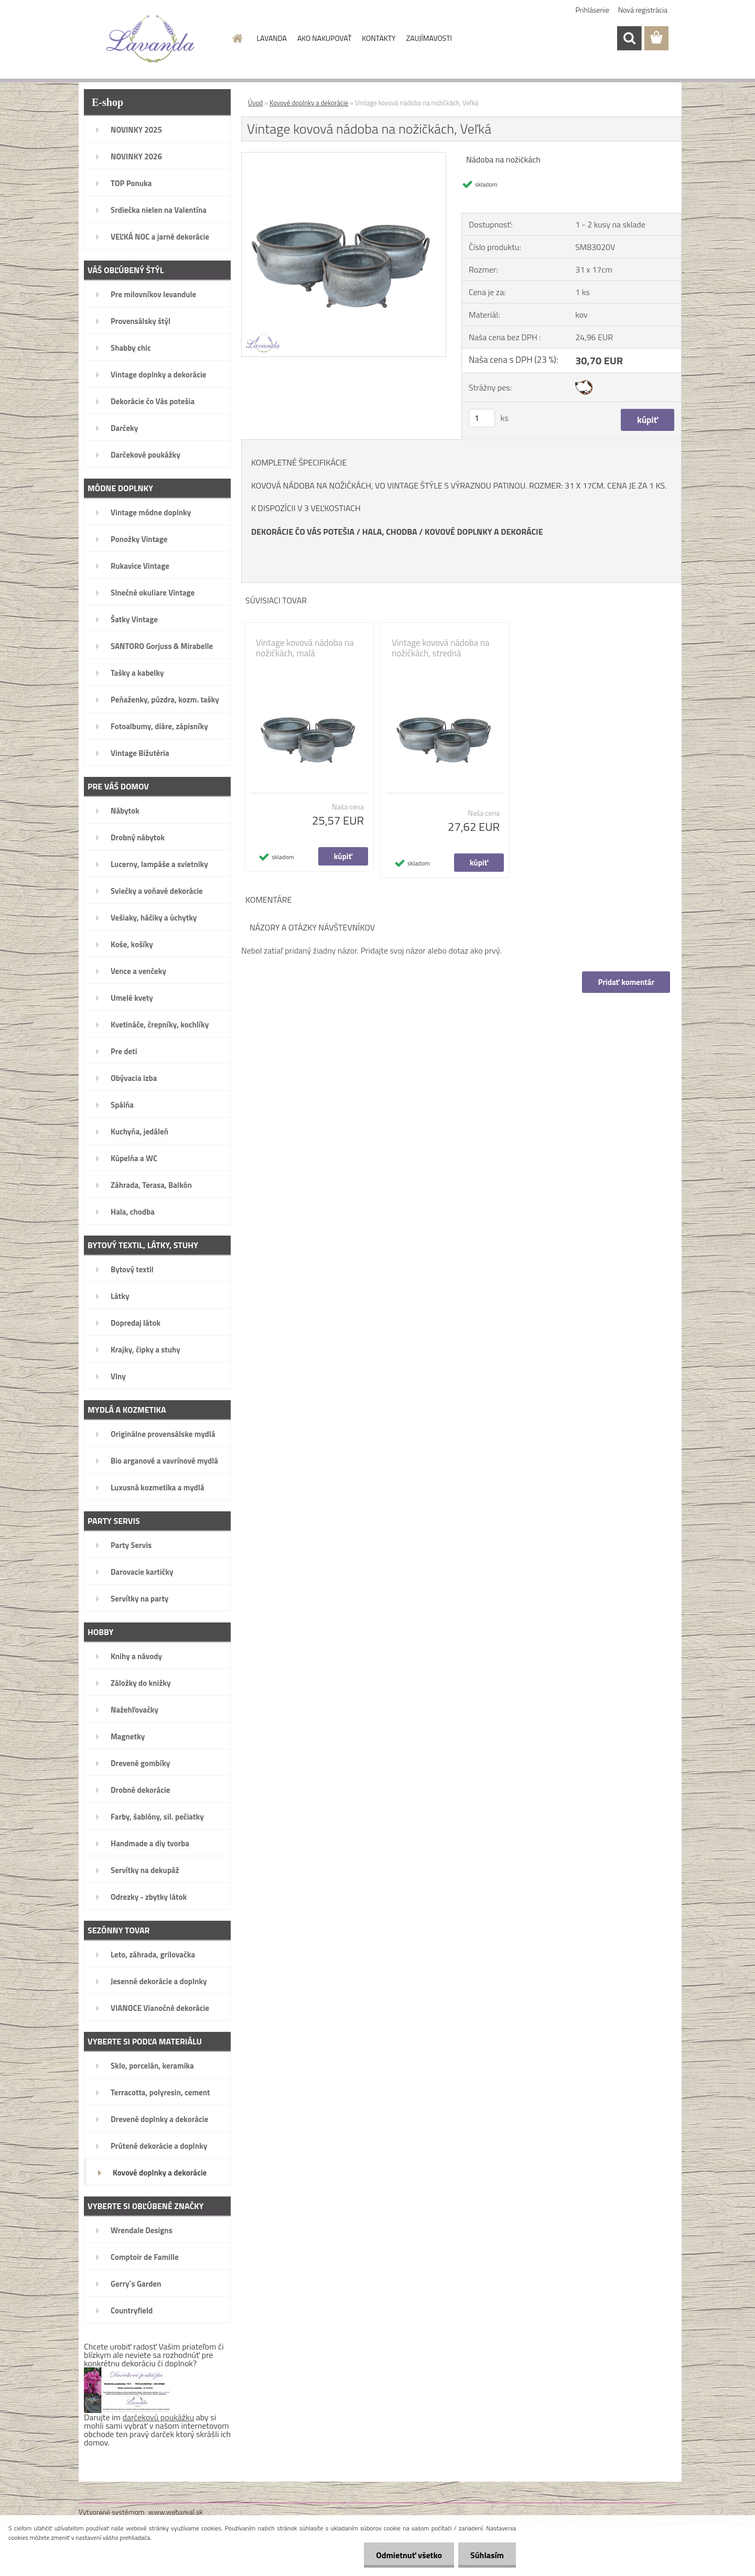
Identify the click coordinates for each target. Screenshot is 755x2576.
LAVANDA (272, 38)
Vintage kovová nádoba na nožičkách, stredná (441, 647)
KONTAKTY (378, 38)
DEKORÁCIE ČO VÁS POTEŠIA (302, 531)
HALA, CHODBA (389, 531)
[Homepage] (237, 38)
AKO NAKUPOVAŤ (324, 38)
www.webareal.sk (175, 2511)
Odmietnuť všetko (406, 2555)
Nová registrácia (642, 9)
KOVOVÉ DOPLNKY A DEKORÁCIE (484, 531)
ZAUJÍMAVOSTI (429, 38)
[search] (629, 38)
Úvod (255, 103)
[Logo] (151, 39)
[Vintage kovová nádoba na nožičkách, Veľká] (344, 156)
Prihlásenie (593, 9)
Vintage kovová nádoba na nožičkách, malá (305, 647)
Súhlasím (486, 2555)
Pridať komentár (626, 982)
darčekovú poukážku (159, 2417)
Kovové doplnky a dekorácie (308, 103)
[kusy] (482, 418)
